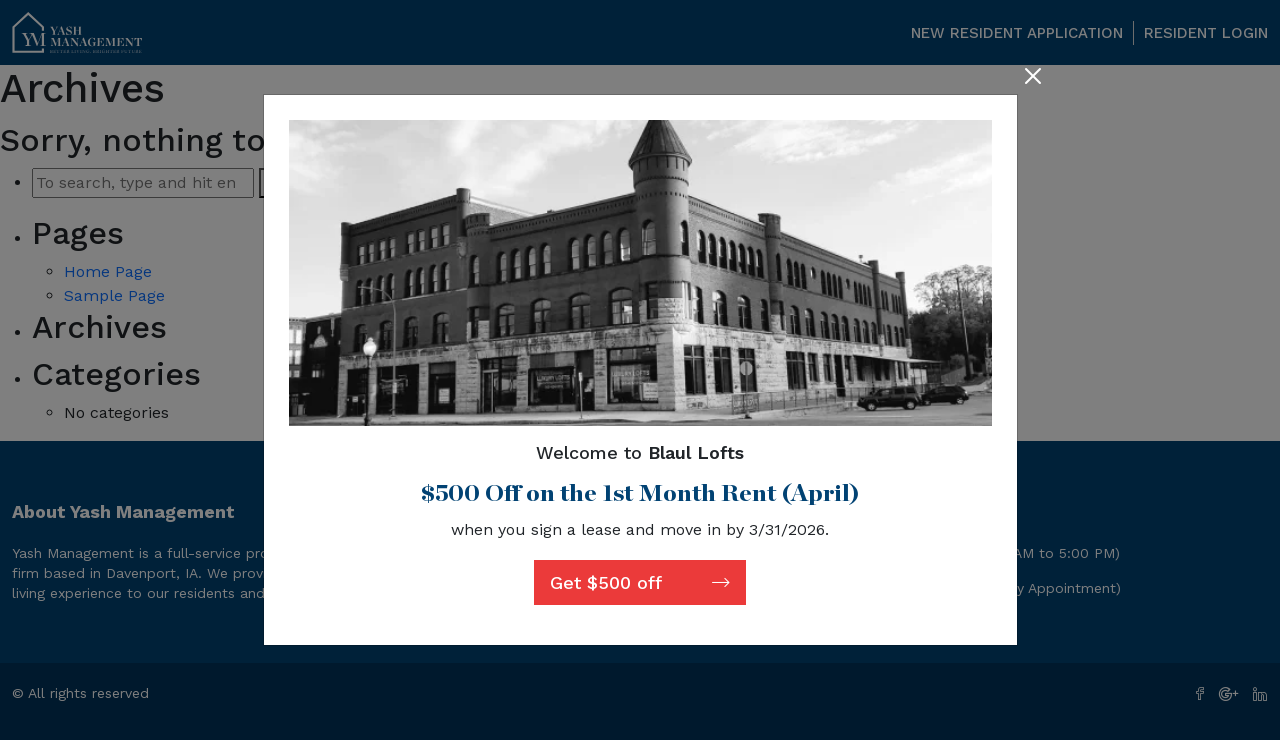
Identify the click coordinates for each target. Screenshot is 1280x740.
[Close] (1033, 78)
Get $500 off (640, 582)
